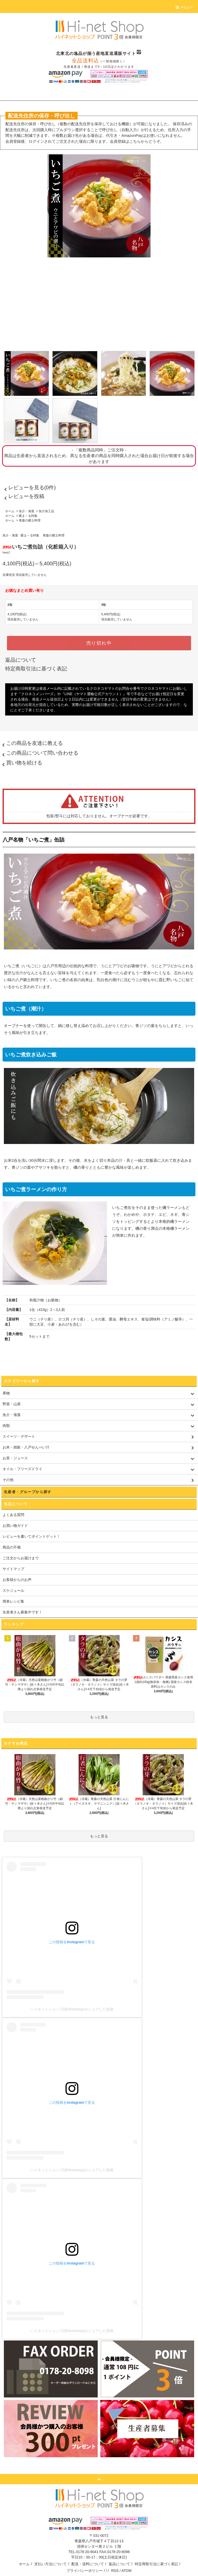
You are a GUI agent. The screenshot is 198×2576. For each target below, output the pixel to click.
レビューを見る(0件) (29, 487)
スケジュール (13, 1590)
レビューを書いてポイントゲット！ (31, 1536)
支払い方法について (50, 2564)
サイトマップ (13, 1569)
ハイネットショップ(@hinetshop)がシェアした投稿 (71, 2009)
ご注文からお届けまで (21, 1558)
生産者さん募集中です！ (22, 1612)
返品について (20, 660)
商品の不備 (12, 1547)
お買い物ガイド (15, 1525)
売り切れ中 (99, 643)
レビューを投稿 (23, 496)
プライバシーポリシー (85, 2571)
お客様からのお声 (17, 1580)
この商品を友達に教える (31, 743)
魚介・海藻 (26, 511)
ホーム (9, 511)
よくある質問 (13, 1515)
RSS (115, 2571)
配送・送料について (87, 2564)
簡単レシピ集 (13, 1601)
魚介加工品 (46, 511)
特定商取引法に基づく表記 (36, 668)
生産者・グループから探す (28, 1492)
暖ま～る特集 (28, 516)
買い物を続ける (21, 762)
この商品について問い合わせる (39, 753)
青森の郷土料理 (29, 520)
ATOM (126, 2571)
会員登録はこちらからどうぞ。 (137, 141)
